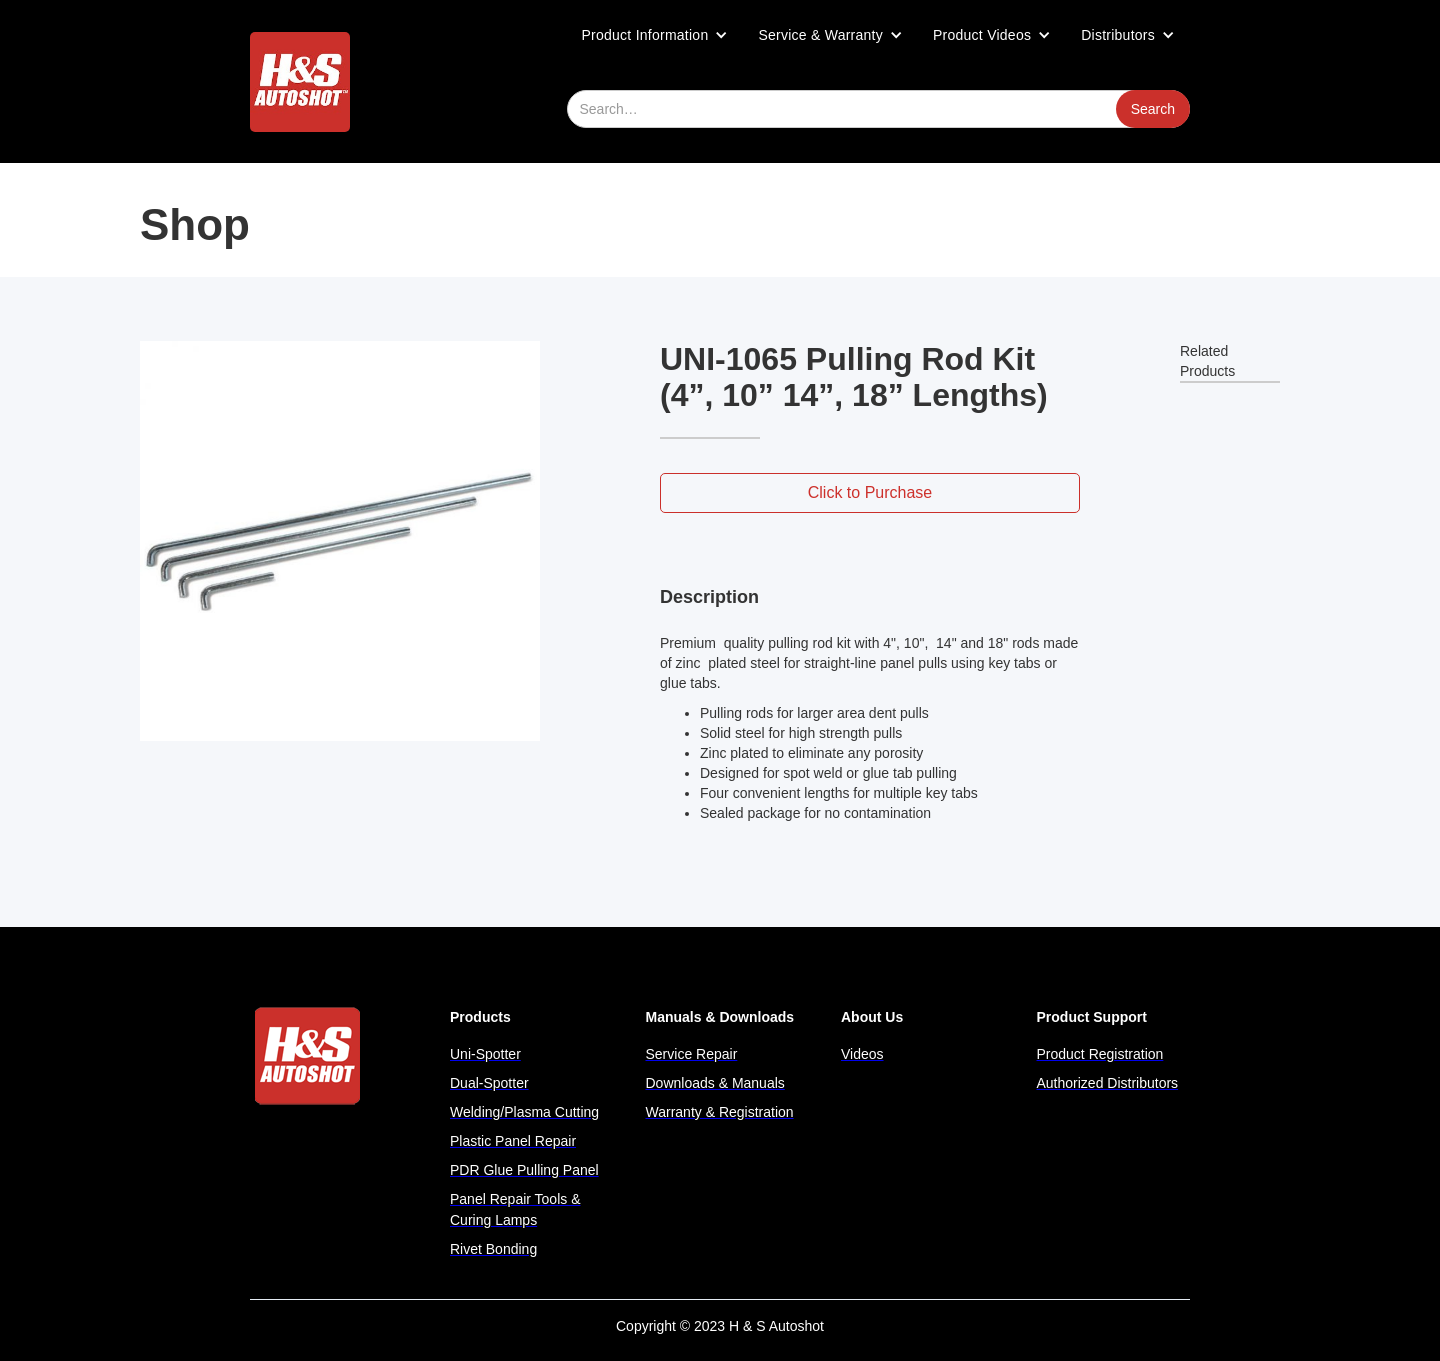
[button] (655, 35)
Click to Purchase (870, 492)
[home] (300, 82)
